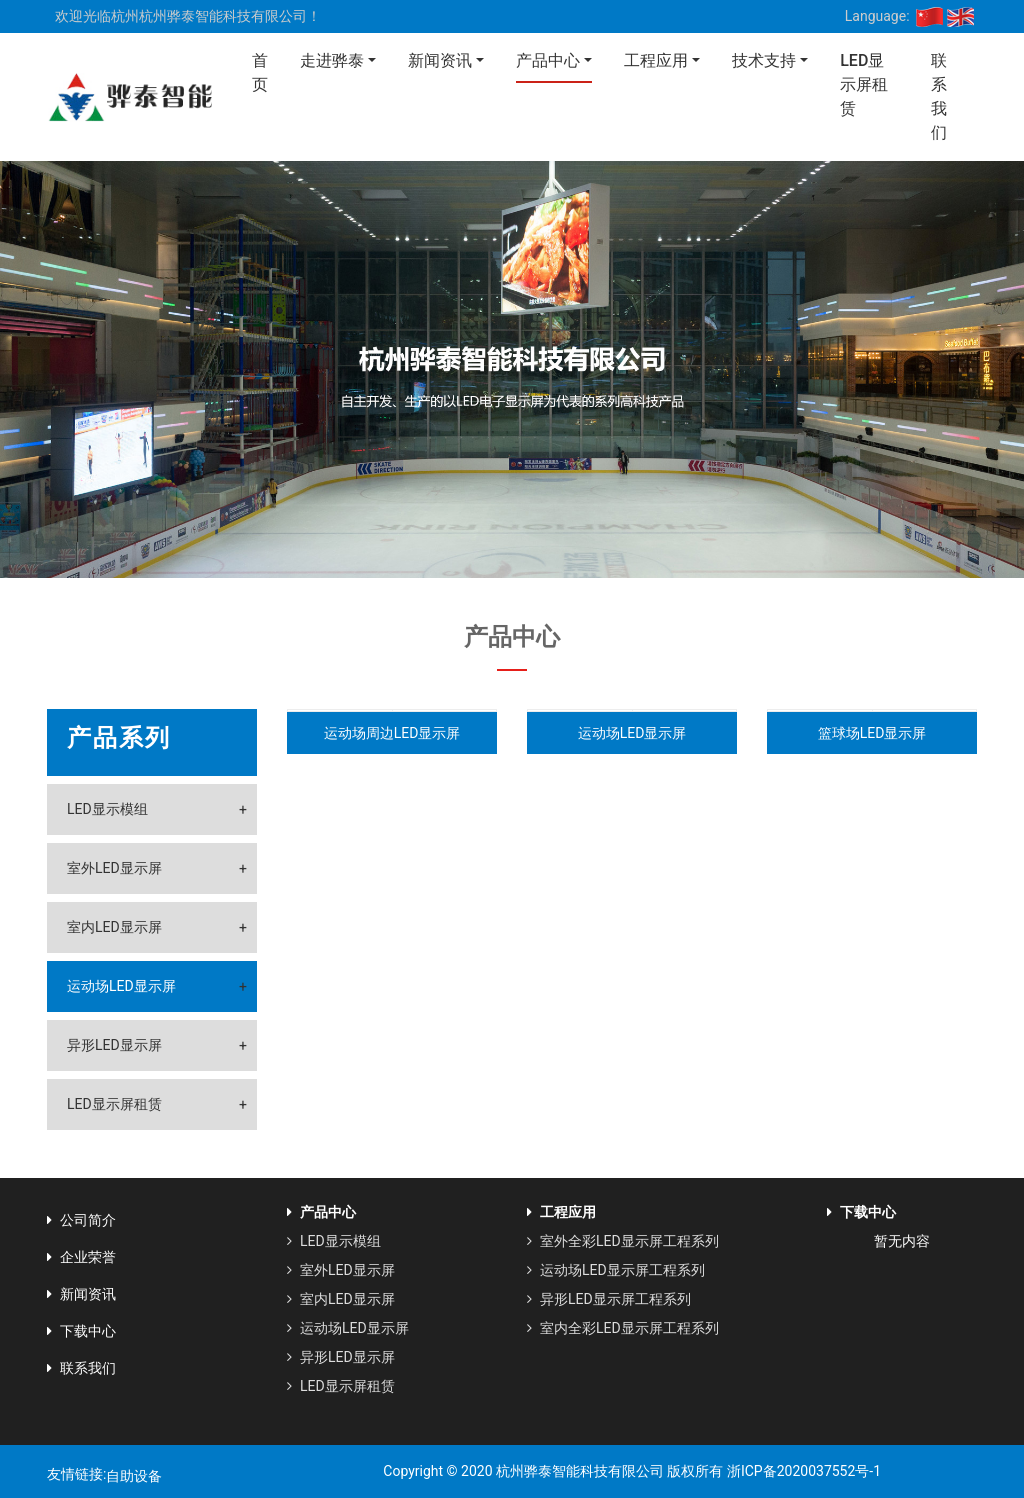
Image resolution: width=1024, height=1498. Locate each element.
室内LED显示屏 (114, 927)
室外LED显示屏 (114, 868)
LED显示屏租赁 (864, 84)
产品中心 (548, 60)
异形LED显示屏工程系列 (609, 1299)
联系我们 (939, 96)
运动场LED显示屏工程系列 (616, 1270)
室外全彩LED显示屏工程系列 (623, 1241)
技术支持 (764, 60)
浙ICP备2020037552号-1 (802, 1471)
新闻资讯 (440, 60)
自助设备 (134, 1476)
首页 (260, 72)
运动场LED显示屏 (121, 986)
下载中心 (81, 1331)
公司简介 (81, 1220)
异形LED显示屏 (114, 1045)
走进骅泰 (332, 60)
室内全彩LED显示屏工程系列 (623, 1328)
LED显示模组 (107, 809)
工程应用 (656, 60)
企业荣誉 (81, 1257)
